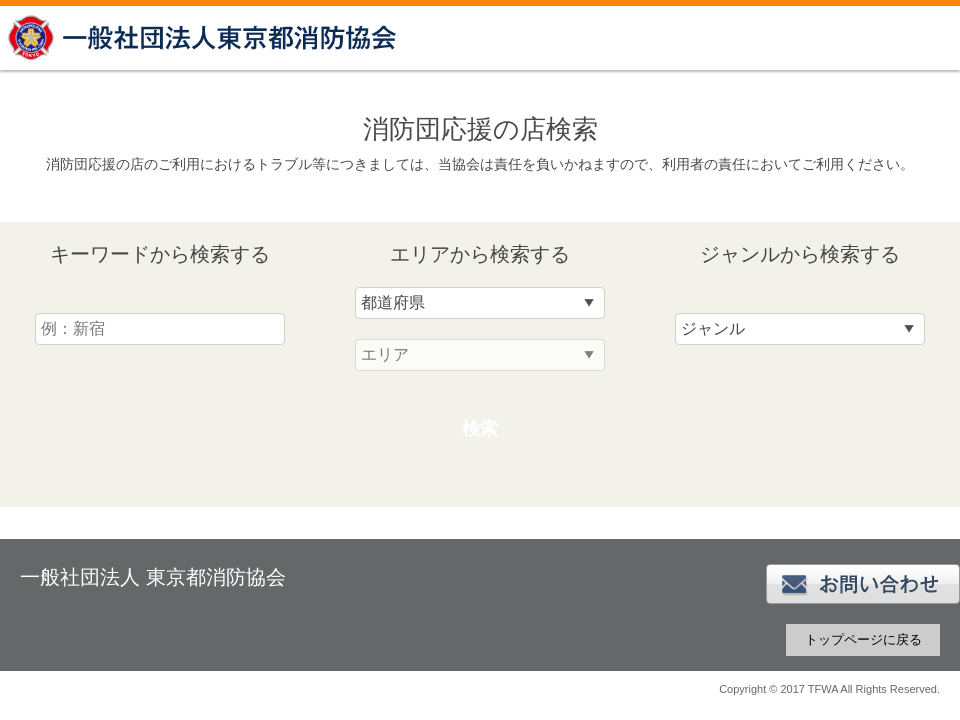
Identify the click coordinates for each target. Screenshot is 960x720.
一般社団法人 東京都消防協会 (205, 37)
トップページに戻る (863, 639)
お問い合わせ (863, 584)
